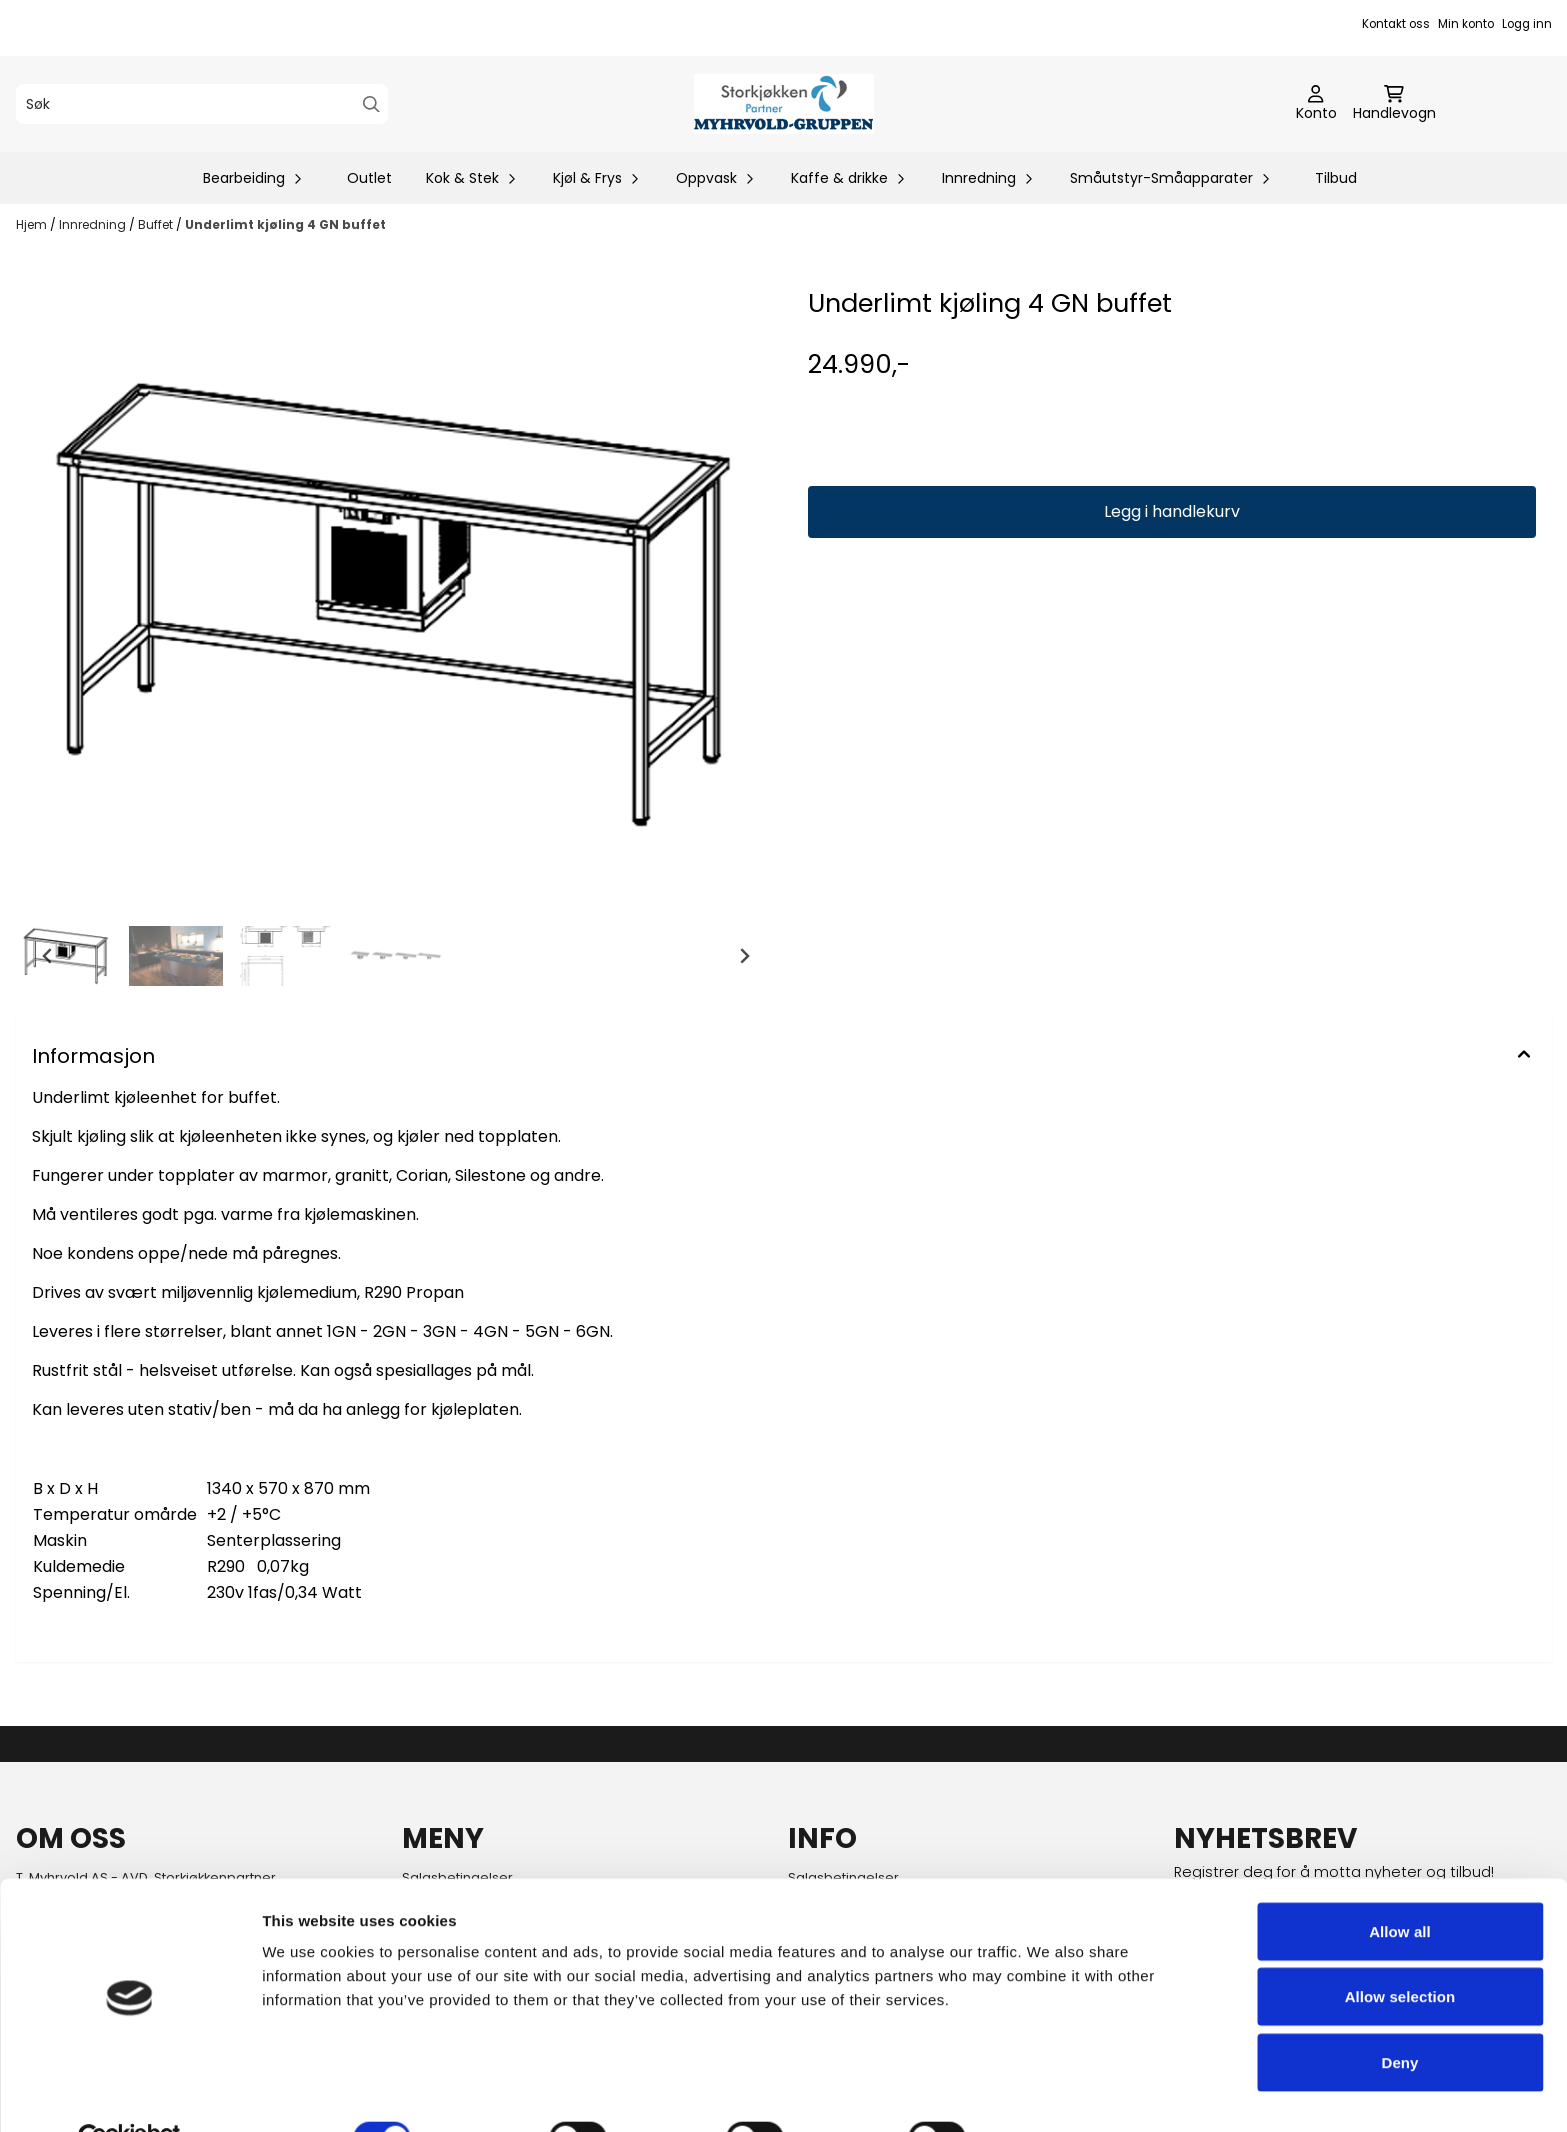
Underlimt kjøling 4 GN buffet (285, 224)
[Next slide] (744, 956)
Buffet (157, 224)
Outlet (369, 178)
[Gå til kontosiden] (1316, 104)
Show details (1049, 2092)
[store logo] (784, 104)
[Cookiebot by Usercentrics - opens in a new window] (129, 2093)
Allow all (1400, 1885)
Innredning (94, 224)
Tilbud (1336, 178)
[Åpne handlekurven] (1394, 104)
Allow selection (1400, 1951)
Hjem (33, 224)
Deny (1399, 2016)
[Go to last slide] (48, 956)
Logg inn (1527, 24)
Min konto (1466, 24)
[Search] (371, 104)
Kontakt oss (1396, 24)
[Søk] (202, 104)
